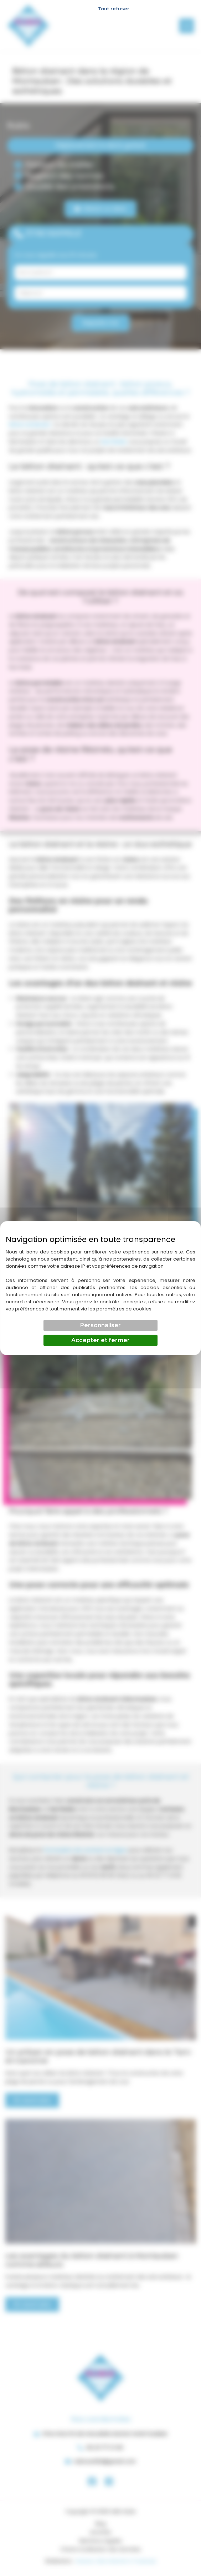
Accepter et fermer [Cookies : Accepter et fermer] (100, 1340)
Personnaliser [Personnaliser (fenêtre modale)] (100, 1325)
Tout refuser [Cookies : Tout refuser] (113, 8)
